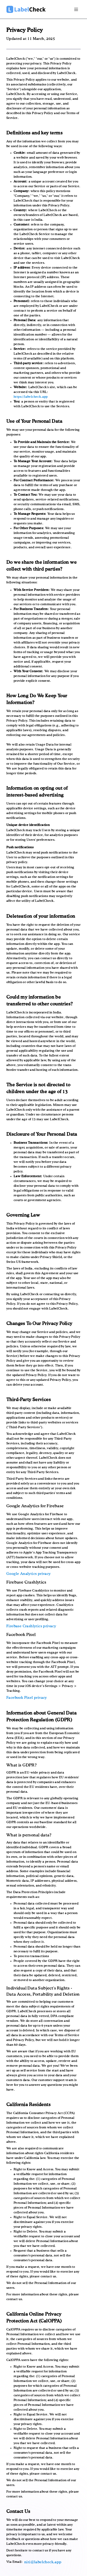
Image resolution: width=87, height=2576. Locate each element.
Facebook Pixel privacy (26, 1698)
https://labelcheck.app (31, 396)
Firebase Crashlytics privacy (31, 1626)
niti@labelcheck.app (43, 2562)
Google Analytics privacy (28, 1574)
